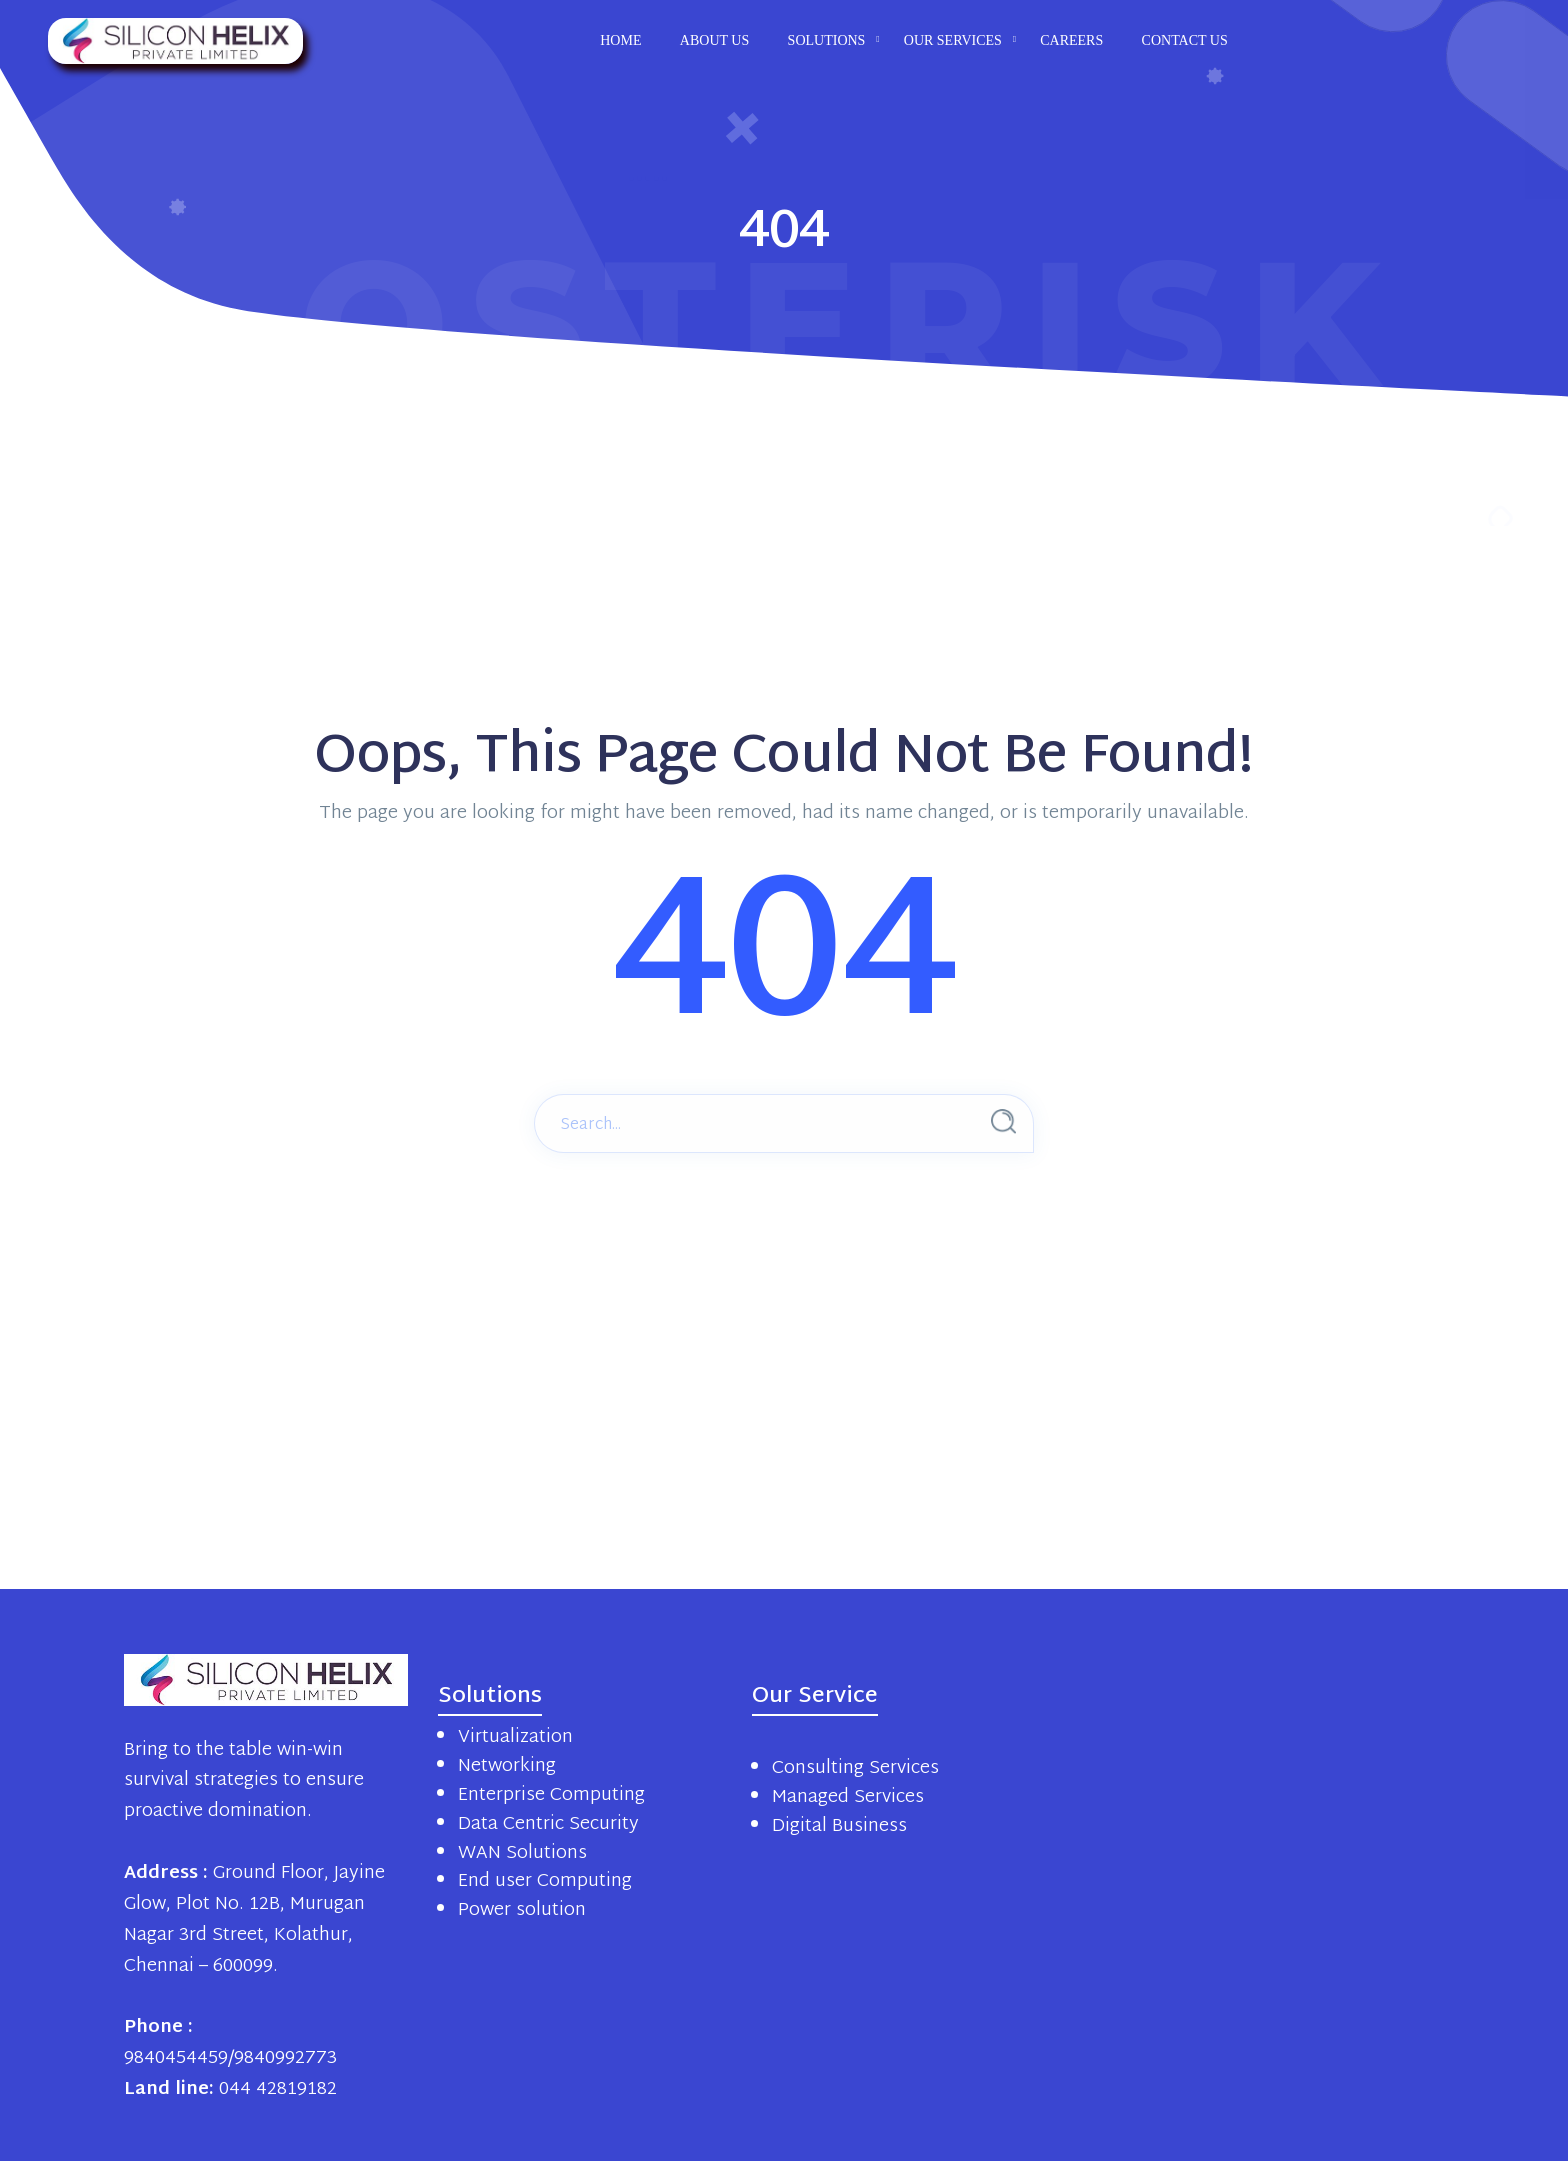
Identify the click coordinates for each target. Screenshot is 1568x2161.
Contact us (1185, 40)
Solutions (827, 40)
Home (620, 40)
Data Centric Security (548, 1824)
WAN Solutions (522, 1853)
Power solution (522, 1910)
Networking (507, 1766)
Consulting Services (855, 1768)
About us (714, 40)
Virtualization (515, 1737)
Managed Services (848, 1797)
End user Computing (545, 1881)
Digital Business (839, 1826)
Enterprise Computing (551, 1795)
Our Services (953, 40)
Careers (1071, 40)
